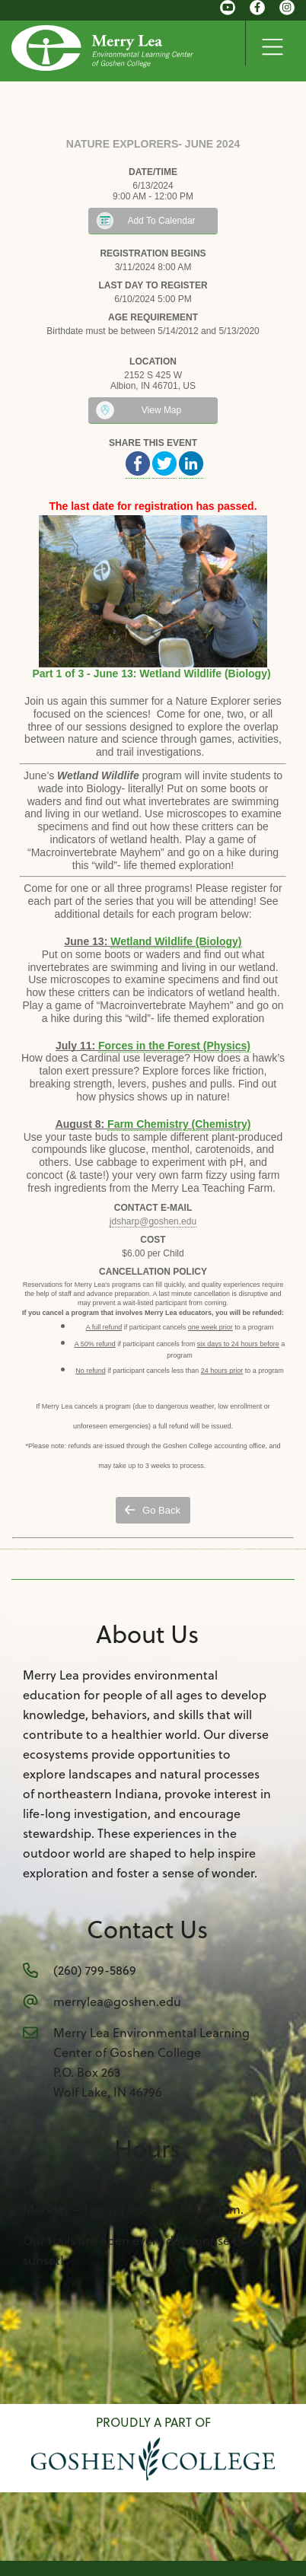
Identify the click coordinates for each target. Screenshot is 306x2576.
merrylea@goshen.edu (117, 2001)
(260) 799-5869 (94, 1970)
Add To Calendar (161, 220)
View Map (161, 410)
